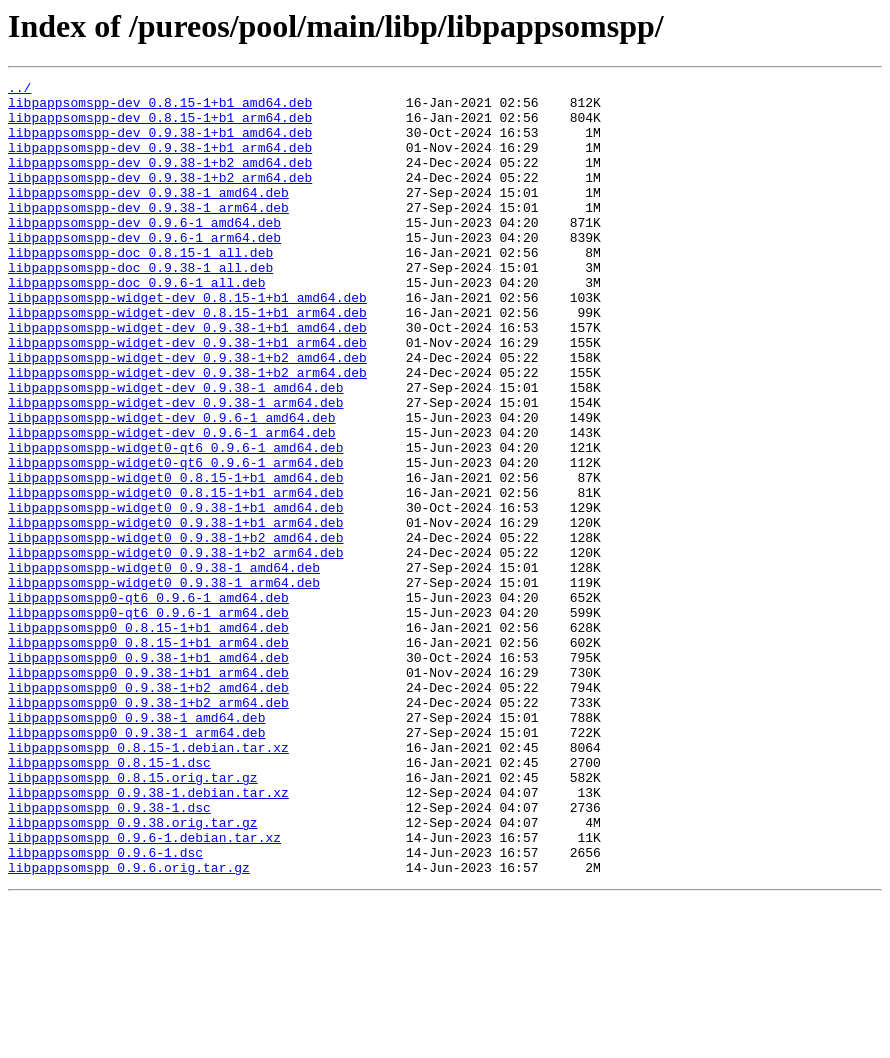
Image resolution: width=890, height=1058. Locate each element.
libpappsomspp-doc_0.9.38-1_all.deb (140, 306)
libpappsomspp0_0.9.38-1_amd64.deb (136, 846)
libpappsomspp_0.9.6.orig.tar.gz (129, 1026)
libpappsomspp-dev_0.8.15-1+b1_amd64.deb (160, 108)
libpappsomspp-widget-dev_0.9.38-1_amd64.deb (175, 450)
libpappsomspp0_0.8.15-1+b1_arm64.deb (148, 756)
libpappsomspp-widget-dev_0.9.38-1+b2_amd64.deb (187, 414)
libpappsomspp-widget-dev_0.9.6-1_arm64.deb (172, 504)
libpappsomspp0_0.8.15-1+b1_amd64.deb (148, 738)
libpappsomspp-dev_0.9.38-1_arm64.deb (148, 234)
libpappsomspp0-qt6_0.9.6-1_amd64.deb (148, 702)
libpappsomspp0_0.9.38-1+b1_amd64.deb (148, 774)
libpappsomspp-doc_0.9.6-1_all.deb (136, 324)
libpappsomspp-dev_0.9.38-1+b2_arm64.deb (160, 198)
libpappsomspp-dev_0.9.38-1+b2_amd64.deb (160, 180)
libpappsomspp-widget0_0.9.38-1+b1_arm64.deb (175, 612)
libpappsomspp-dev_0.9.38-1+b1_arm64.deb (160, 162)
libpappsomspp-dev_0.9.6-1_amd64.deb (144, 252)
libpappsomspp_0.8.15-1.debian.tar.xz (148, 882)
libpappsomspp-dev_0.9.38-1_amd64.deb (148, 216)
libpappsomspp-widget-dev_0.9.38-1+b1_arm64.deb (187, 396)
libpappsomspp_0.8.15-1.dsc (109, 900)
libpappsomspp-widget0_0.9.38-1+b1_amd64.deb (175, 594)
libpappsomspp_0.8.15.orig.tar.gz (133, 918)
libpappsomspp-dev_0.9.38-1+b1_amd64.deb (160, 144)
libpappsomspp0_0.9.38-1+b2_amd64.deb (148, 810)
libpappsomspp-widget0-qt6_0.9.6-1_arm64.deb (175, 540)
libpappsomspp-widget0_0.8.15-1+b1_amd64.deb (175, 558)
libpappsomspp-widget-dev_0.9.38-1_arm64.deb (175, 468)
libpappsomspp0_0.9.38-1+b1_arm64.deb (148, 792)
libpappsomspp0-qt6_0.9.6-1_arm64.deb (148, 720)
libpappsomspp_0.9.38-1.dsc (109, 954)
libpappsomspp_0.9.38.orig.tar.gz (133, 972)
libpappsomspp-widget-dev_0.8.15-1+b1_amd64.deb (187, 342)
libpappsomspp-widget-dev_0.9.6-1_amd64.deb (172, 486)
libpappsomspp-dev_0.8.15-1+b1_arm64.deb (160, 126)
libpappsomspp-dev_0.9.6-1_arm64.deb (144, 270)
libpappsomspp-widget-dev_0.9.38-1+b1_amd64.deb (187, 378)
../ (19, 90)
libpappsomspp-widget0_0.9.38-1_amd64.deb (164, 666)
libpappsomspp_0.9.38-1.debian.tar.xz (148, 936)
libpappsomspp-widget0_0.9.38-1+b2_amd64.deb (175, 630)
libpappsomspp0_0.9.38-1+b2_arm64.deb (148, 828)
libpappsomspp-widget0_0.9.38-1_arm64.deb (164, 684)
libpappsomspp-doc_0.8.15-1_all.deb (140, 288)
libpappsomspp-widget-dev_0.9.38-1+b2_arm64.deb (187, 432)
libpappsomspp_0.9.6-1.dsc (105, 1008)
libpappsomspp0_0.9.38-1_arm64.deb (136, 864)
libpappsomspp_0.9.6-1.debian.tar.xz (144, 990)
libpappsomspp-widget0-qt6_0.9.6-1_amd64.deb (175, 522)
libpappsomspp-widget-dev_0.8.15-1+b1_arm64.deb (187, 360)
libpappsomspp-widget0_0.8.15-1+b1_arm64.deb (175, 576)
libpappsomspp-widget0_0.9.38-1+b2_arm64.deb (175, 648)
